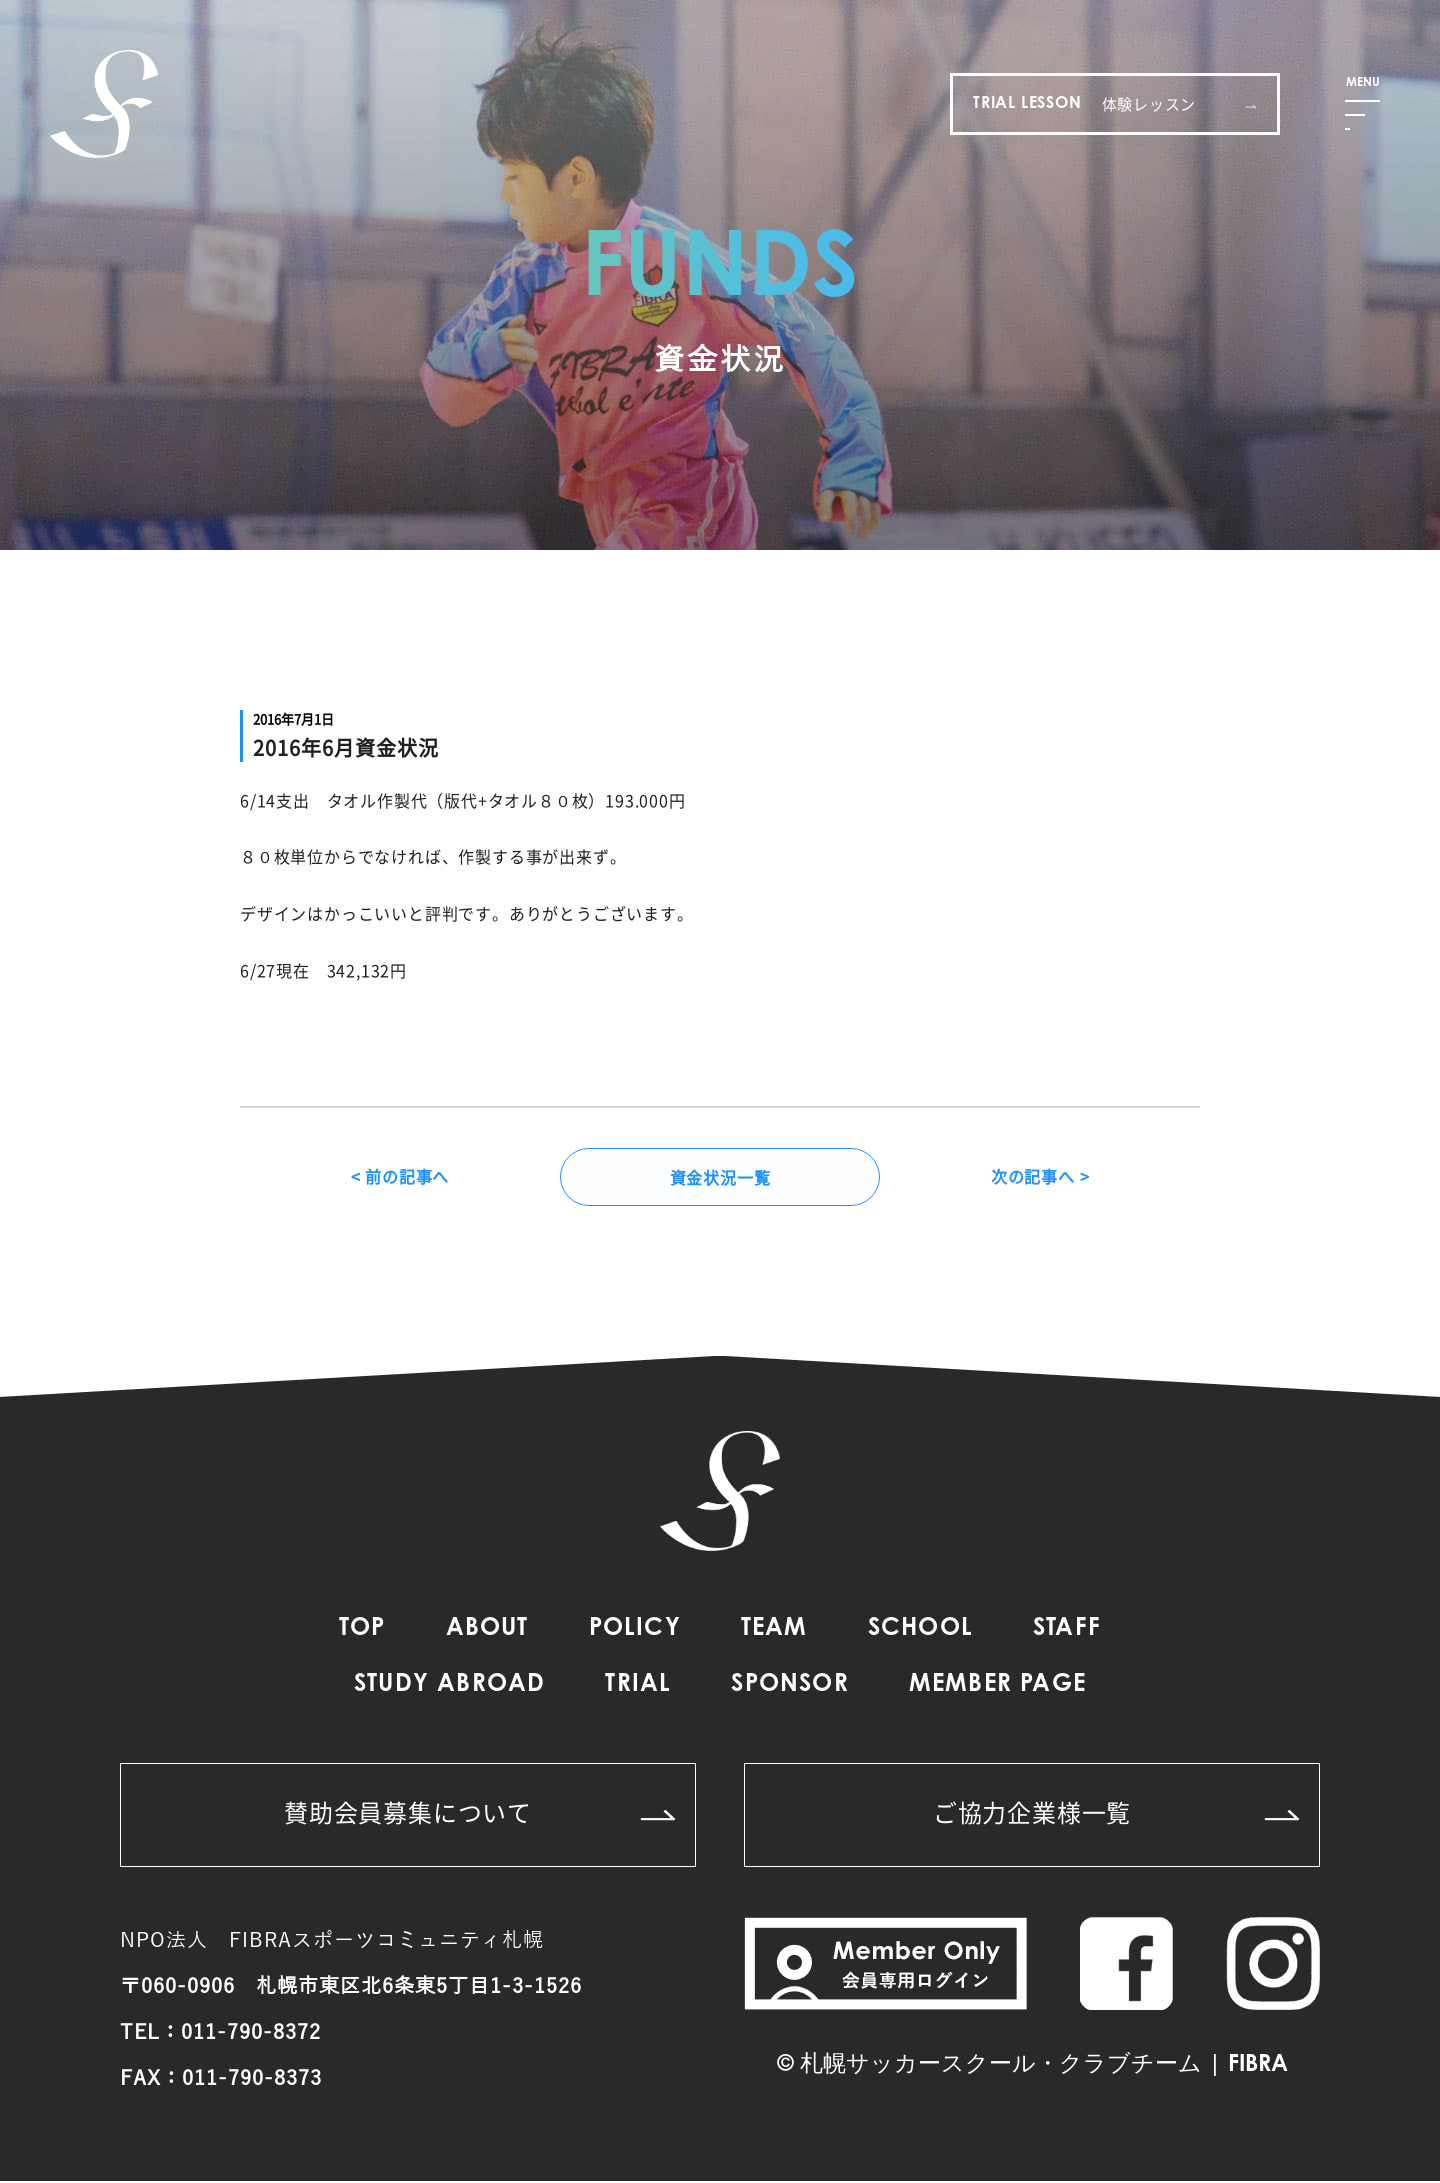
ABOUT (487, 1631)
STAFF (1067, 1631)
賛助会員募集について (479, 1814)
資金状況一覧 (720, 1178)
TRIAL (638, 1687)
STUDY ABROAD (449, 1687)
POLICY (635, 1631)
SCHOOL (920, 1631)
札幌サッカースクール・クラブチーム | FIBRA (1044, 2067)
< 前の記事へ (400, 1178)
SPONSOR (789, 1687)
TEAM (774, 1631)
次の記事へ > (1040, 1178)
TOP (362, 1631)
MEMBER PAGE (997, 1687)
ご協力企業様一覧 (1116, 1814)
